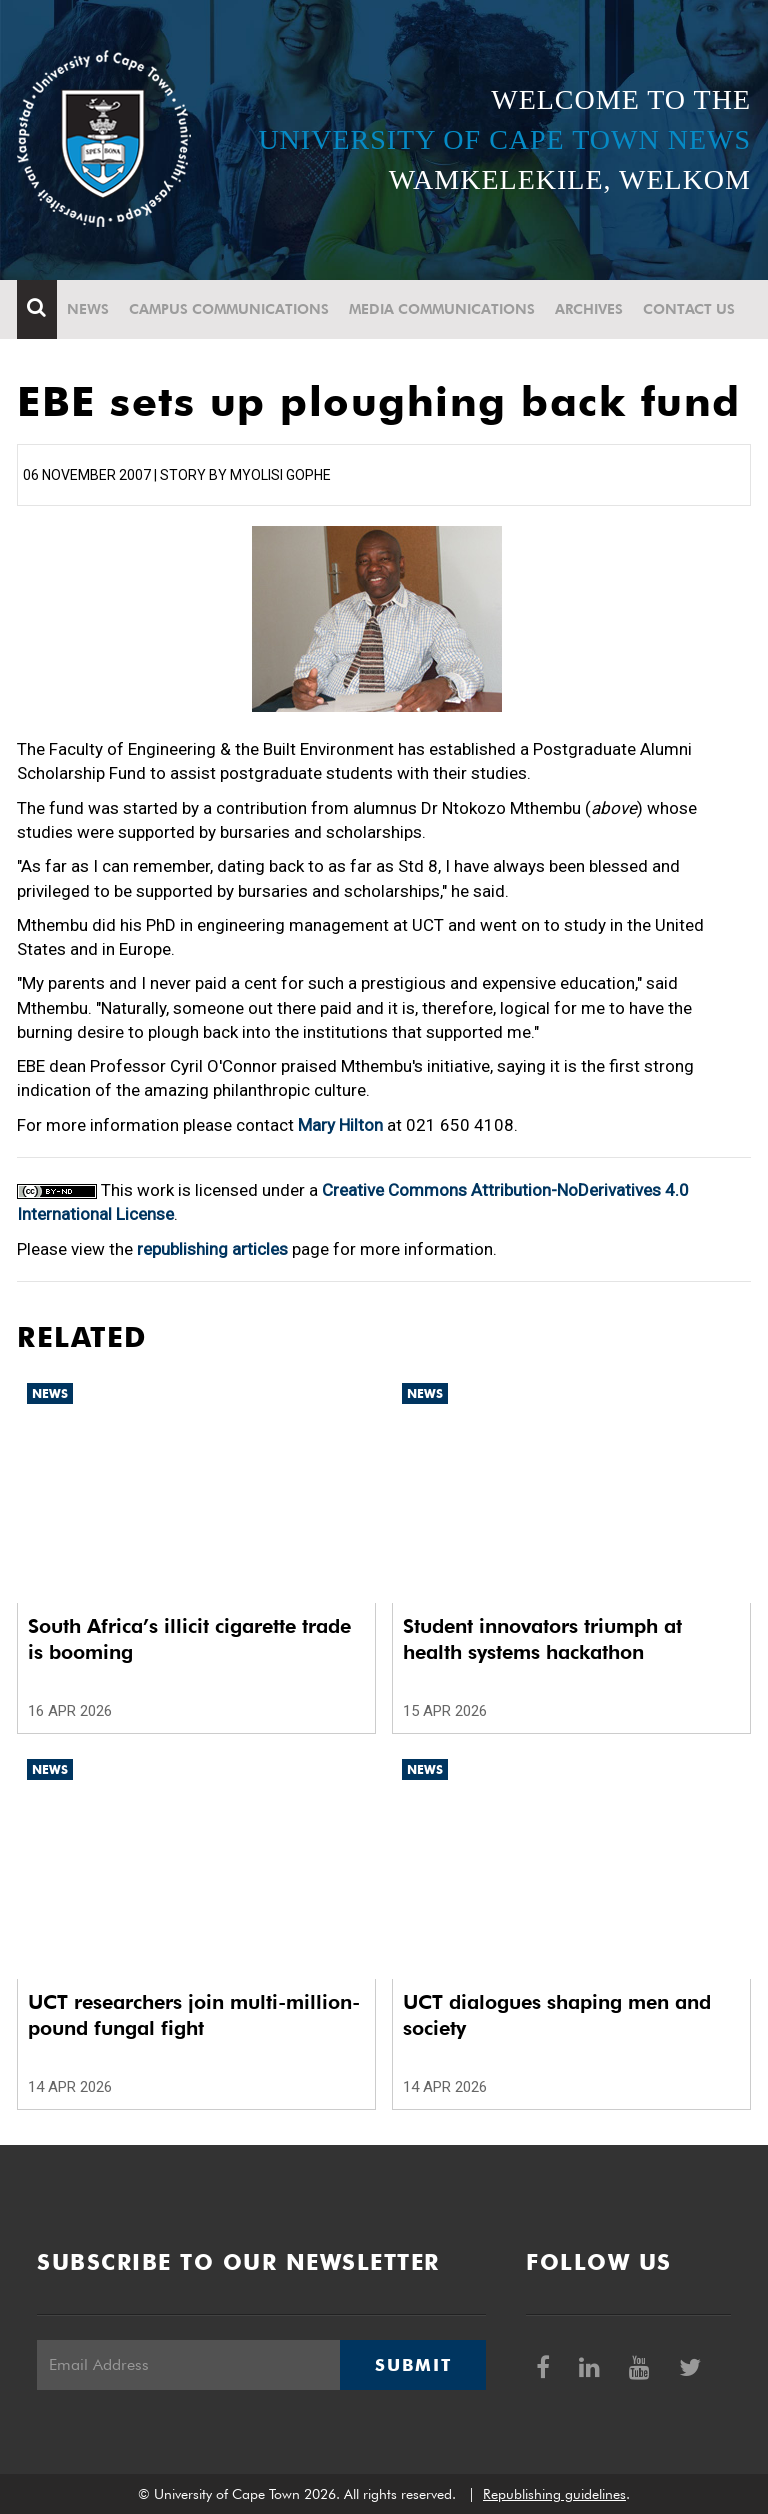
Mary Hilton (340, 1125)
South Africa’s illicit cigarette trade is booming (189, 1639)
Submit (413, 2365)
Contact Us (689, 309)
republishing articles (212, 1249)
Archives (589, 309)
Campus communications (229, 309)
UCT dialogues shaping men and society (557, 2015)
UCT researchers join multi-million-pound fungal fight (194, 2015)
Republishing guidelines (554, 2494)
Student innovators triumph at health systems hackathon (542, 1639)
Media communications (442, 309)
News (88, 309)
